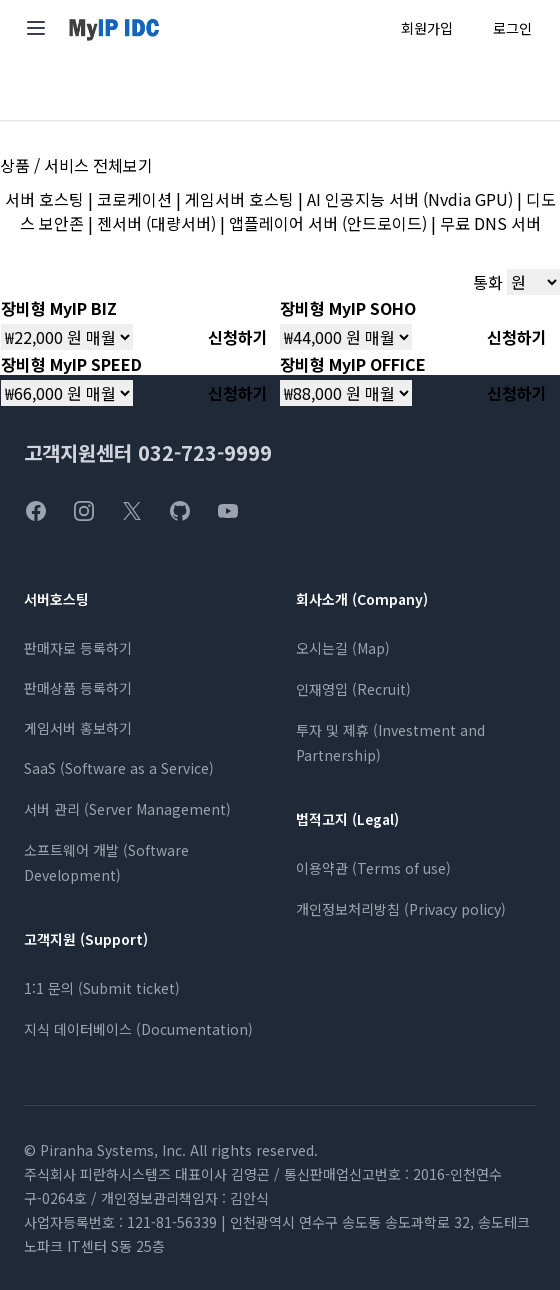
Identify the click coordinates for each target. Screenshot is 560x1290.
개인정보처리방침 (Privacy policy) (401, 909)
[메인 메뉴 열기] (36, 28)
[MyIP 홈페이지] (114, 28)
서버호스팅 (56, 599)
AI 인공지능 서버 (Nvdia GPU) (410, 199)
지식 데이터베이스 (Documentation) (138, 1029)
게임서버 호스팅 (239, 199)
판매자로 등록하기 (78, 648)
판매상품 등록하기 (78, 688)
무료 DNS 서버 (490, 223)
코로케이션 (134, 199)
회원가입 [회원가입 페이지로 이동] (427, 28)
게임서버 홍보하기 (78, 728)
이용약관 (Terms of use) (373, 868)
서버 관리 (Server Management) (127, 809)
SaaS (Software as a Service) (119, 768)
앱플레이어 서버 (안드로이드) (328, 223)
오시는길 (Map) (343, 648)
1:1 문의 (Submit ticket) (102, 988)
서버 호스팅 (44, 199)
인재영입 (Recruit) (353, 689)
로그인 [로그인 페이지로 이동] (512, 28)
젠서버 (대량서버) (156, 223)
